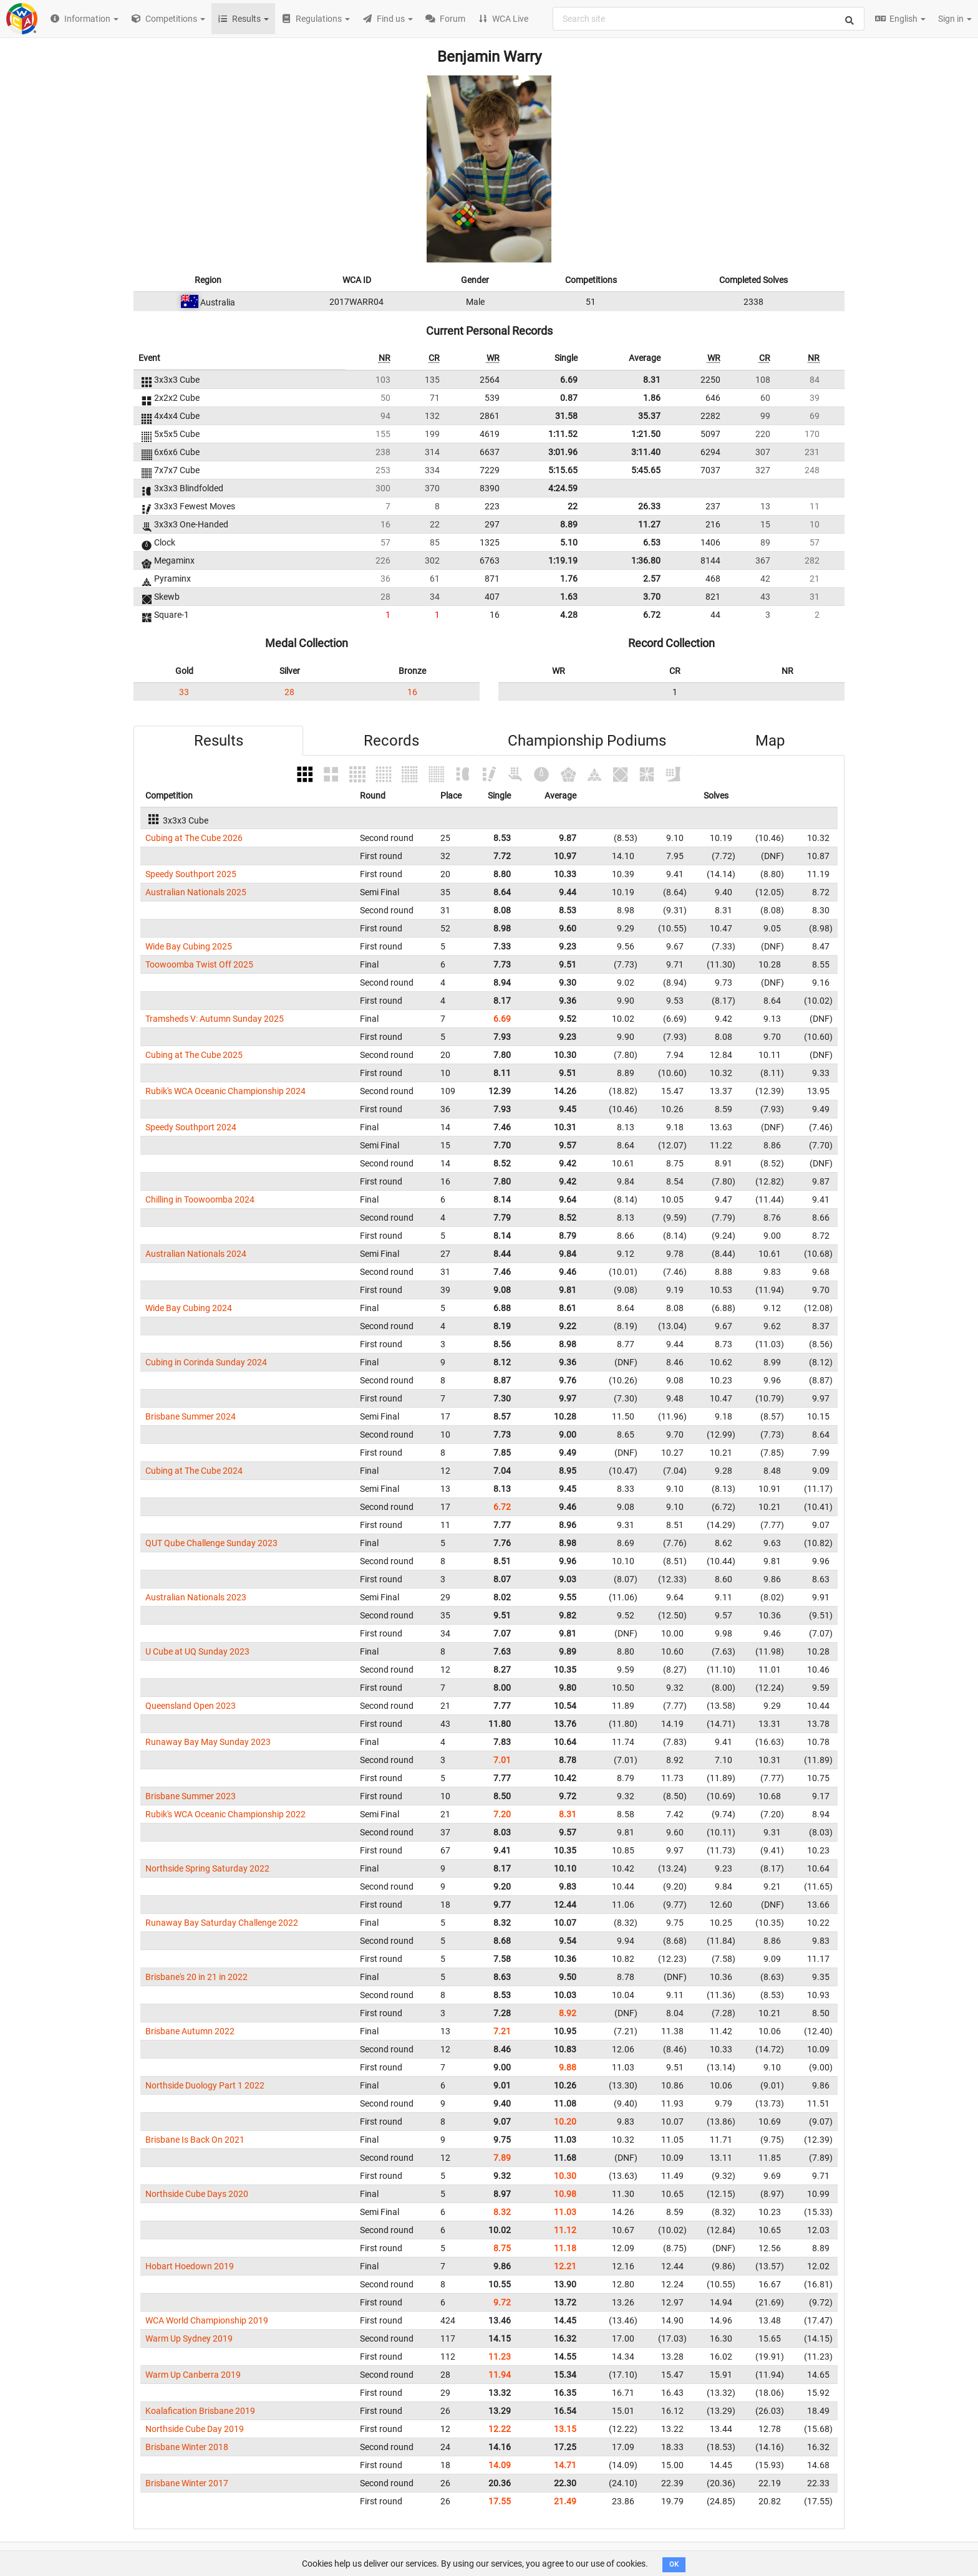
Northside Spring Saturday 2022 (207, 1868)
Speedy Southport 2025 (190, 874)
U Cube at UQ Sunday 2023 (197, 1651)
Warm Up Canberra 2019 (193, 2375)
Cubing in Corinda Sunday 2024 (206, 1362)
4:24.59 (563, 488)
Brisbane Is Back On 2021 (194, 2140)
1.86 (652, 398)
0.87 (569, 398)
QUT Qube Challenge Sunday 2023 (211, 1543)
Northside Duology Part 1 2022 (204, 2085)
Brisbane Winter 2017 (186, 2483)
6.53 (652, 542)
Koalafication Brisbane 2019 (200, 2411)
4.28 (569, 615)
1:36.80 (646, 560)
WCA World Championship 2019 (206, 2320)
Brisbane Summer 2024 (190, 1416)
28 (289, 692)
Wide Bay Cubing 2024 (188, 1308)
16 (412, 692)
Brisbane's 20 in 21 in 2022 (196, 1977)
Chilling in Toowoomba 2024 (199, 1199)
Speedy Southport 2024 (190, 1127)
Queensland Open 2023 (190, 1706)
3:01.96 (563, 452)
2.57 (652, 579)
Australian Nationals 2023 (195, 1597)
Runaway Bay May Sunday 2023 (208, 1742)
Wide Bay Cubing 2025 (188, 946)
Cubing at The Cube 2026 (194, 838)
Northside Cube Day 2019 (194, 2429)
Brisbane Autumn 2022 (190, 2031)
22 (573, 506)
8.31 (652, 380)
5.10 (569, 542)
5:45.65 (646, 470)
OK (674, 2564)
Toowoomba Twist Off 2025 (199, 964)
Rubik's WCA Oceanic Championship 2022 (225, 1814)
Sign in (955, 19)
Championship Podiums (587, 740)
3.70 (652, 597)
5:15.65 (563, 470)
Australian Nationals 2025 (195, 892)
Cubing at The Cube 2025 (194, 1055)
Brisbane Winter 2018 (186, 2447)
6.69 (569, 380)
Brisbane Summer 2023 (190, 1796)
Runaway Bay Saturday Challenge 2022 (221, 1923)
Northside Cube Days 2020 (196, 2194)
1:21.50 (646, 434)
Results (218, 740)
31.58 (566, 416)
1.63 (569, 597)
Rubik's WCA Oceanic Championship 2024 (225, 1091)
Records (391, 740)
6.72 (652, 615)
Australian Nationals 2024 (195, 1254)
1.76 (569, 579)
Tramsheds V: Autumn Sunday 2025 (214, 1019)
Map (770, 740)
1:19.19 (563, 560)
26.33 (649, 506)
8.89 (569, 524)
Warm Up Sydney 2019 (189, 2338)
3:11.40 (646, 452)
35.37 (649, 416)
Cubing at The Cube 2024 (194, 1471)
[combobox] (708, 19)
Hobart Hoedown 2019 (189, 2266)
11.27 (649, 524)
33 (184, 692)
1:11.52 (563, 434)
